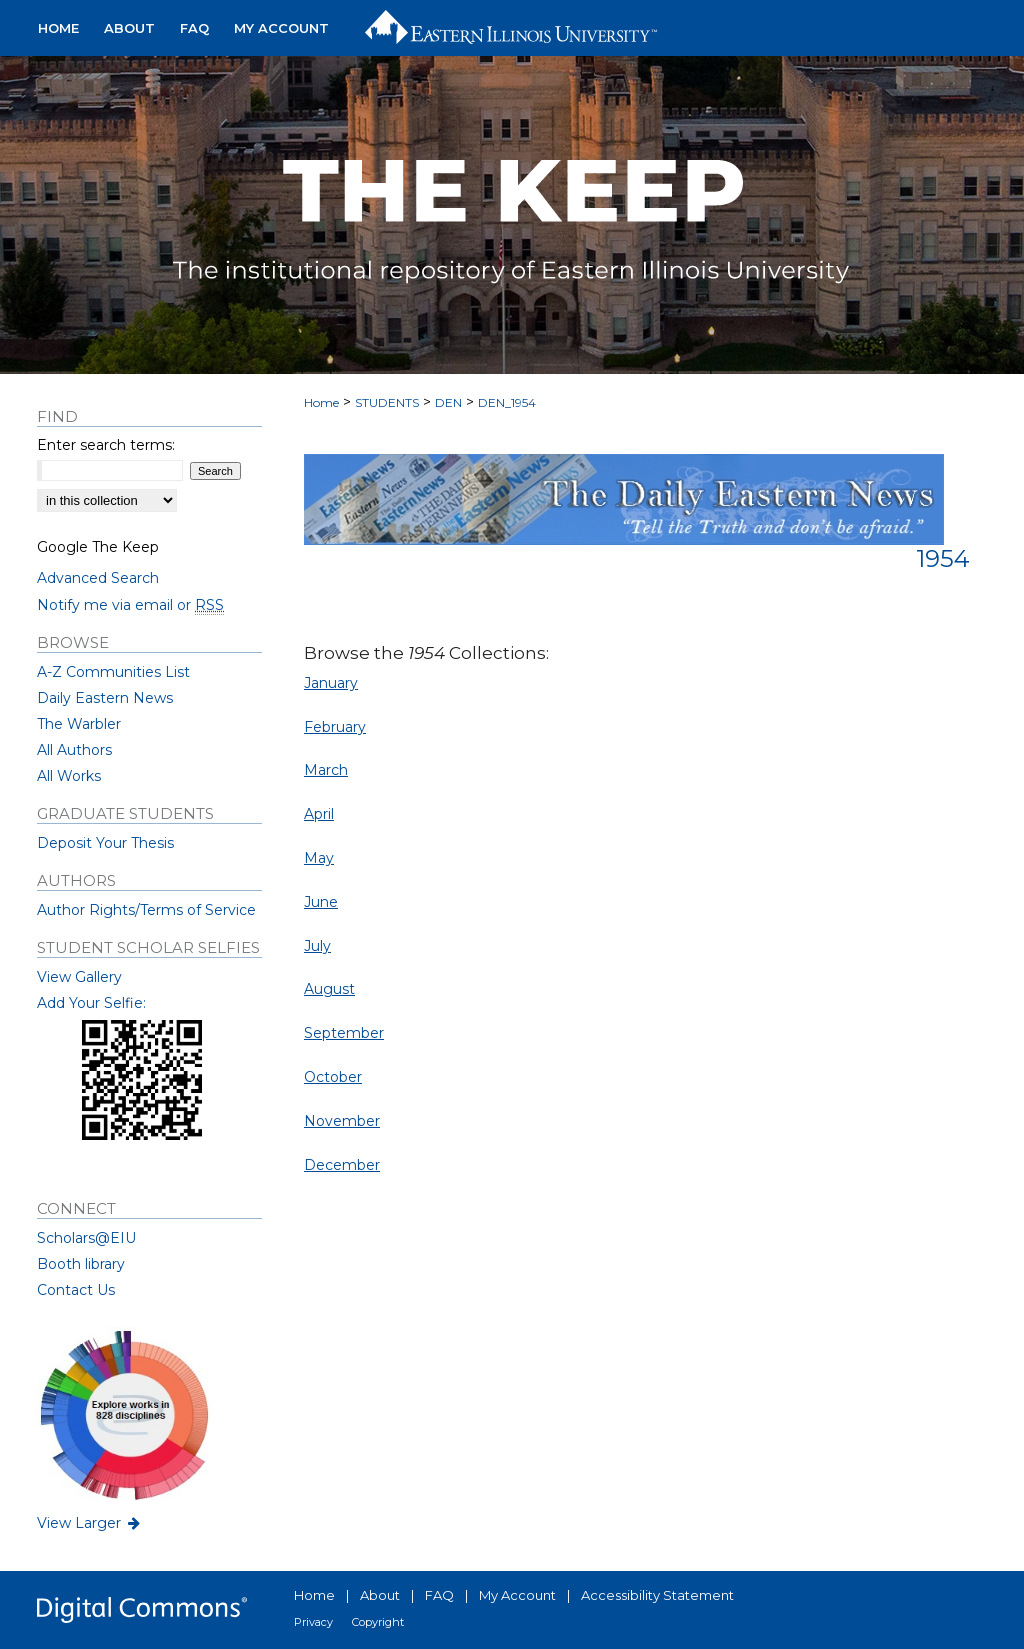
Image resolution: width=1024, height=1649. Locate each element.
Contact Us (76, 1290)
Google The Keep (98, 547)
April (319, 814)
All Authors (74, 750)
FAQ (439, 1595)
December (342, 1165)
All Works (69, 776)
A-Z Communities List (113, 672)
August (329, 989)
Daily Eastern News (105, 698)
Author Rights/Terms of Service (146, 910)
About (380, 1595)
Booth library (81, 1264)
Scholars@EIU (86, 1238)
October (333, 1077)
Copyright (378, 1622)
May (319, 858)
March (326, 770)
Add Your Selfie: (91, 1003)
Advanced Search (98, 578)
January (331, 683)
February (335, 727)
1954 (943, 558)
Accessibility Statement (657, 1595)
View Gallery (79, 977)
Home (321, 402)
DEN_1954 (507, 402)
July (317, 946)
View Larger (90, 1523)
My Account (517, 1595)
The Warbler (79, 724)
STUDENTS (387, 402)
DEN (448, 402)
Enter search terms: (106, 445)
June (321, 902)
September (344, 1033)
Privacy (313, 1622)
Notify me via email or (130, 605)
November (342, 1121)
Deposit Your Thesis (105, 843)
